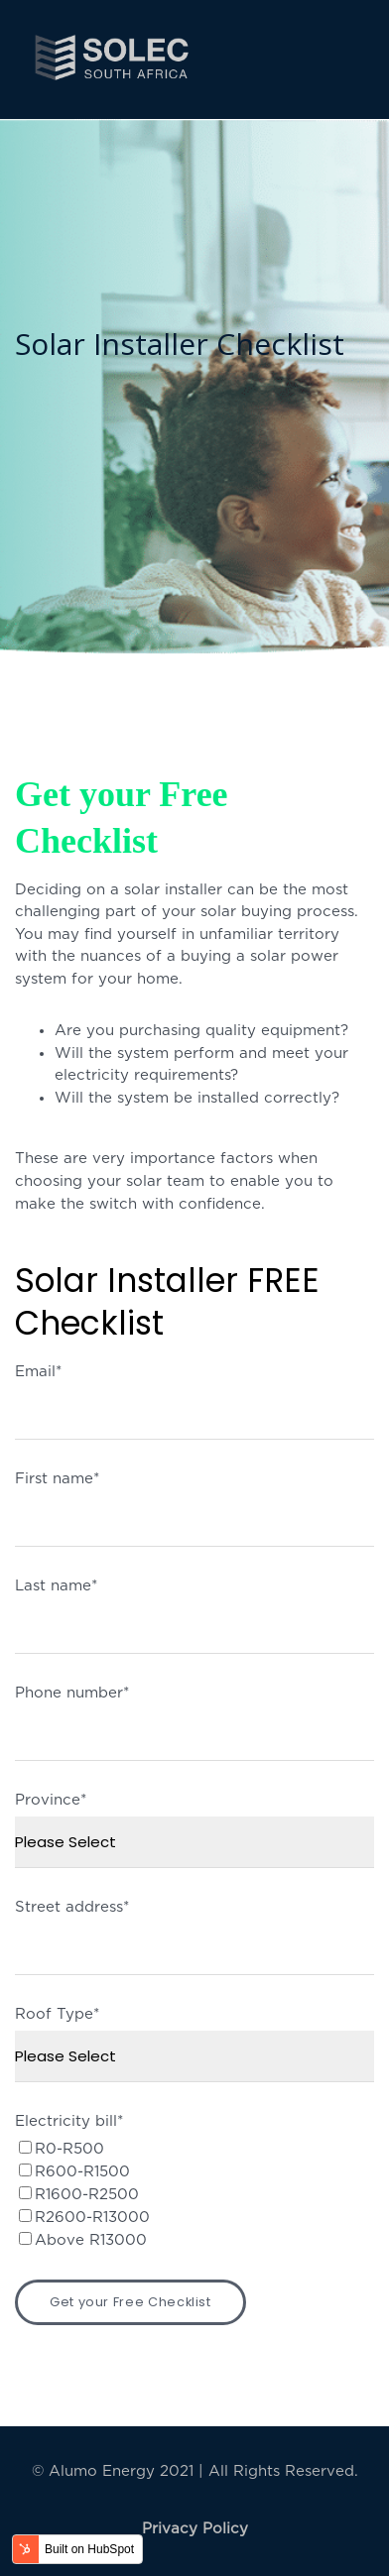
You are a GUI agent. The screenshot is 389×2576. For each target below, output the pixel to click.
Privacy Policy (195, 2528)
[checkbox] (194, 2195)
